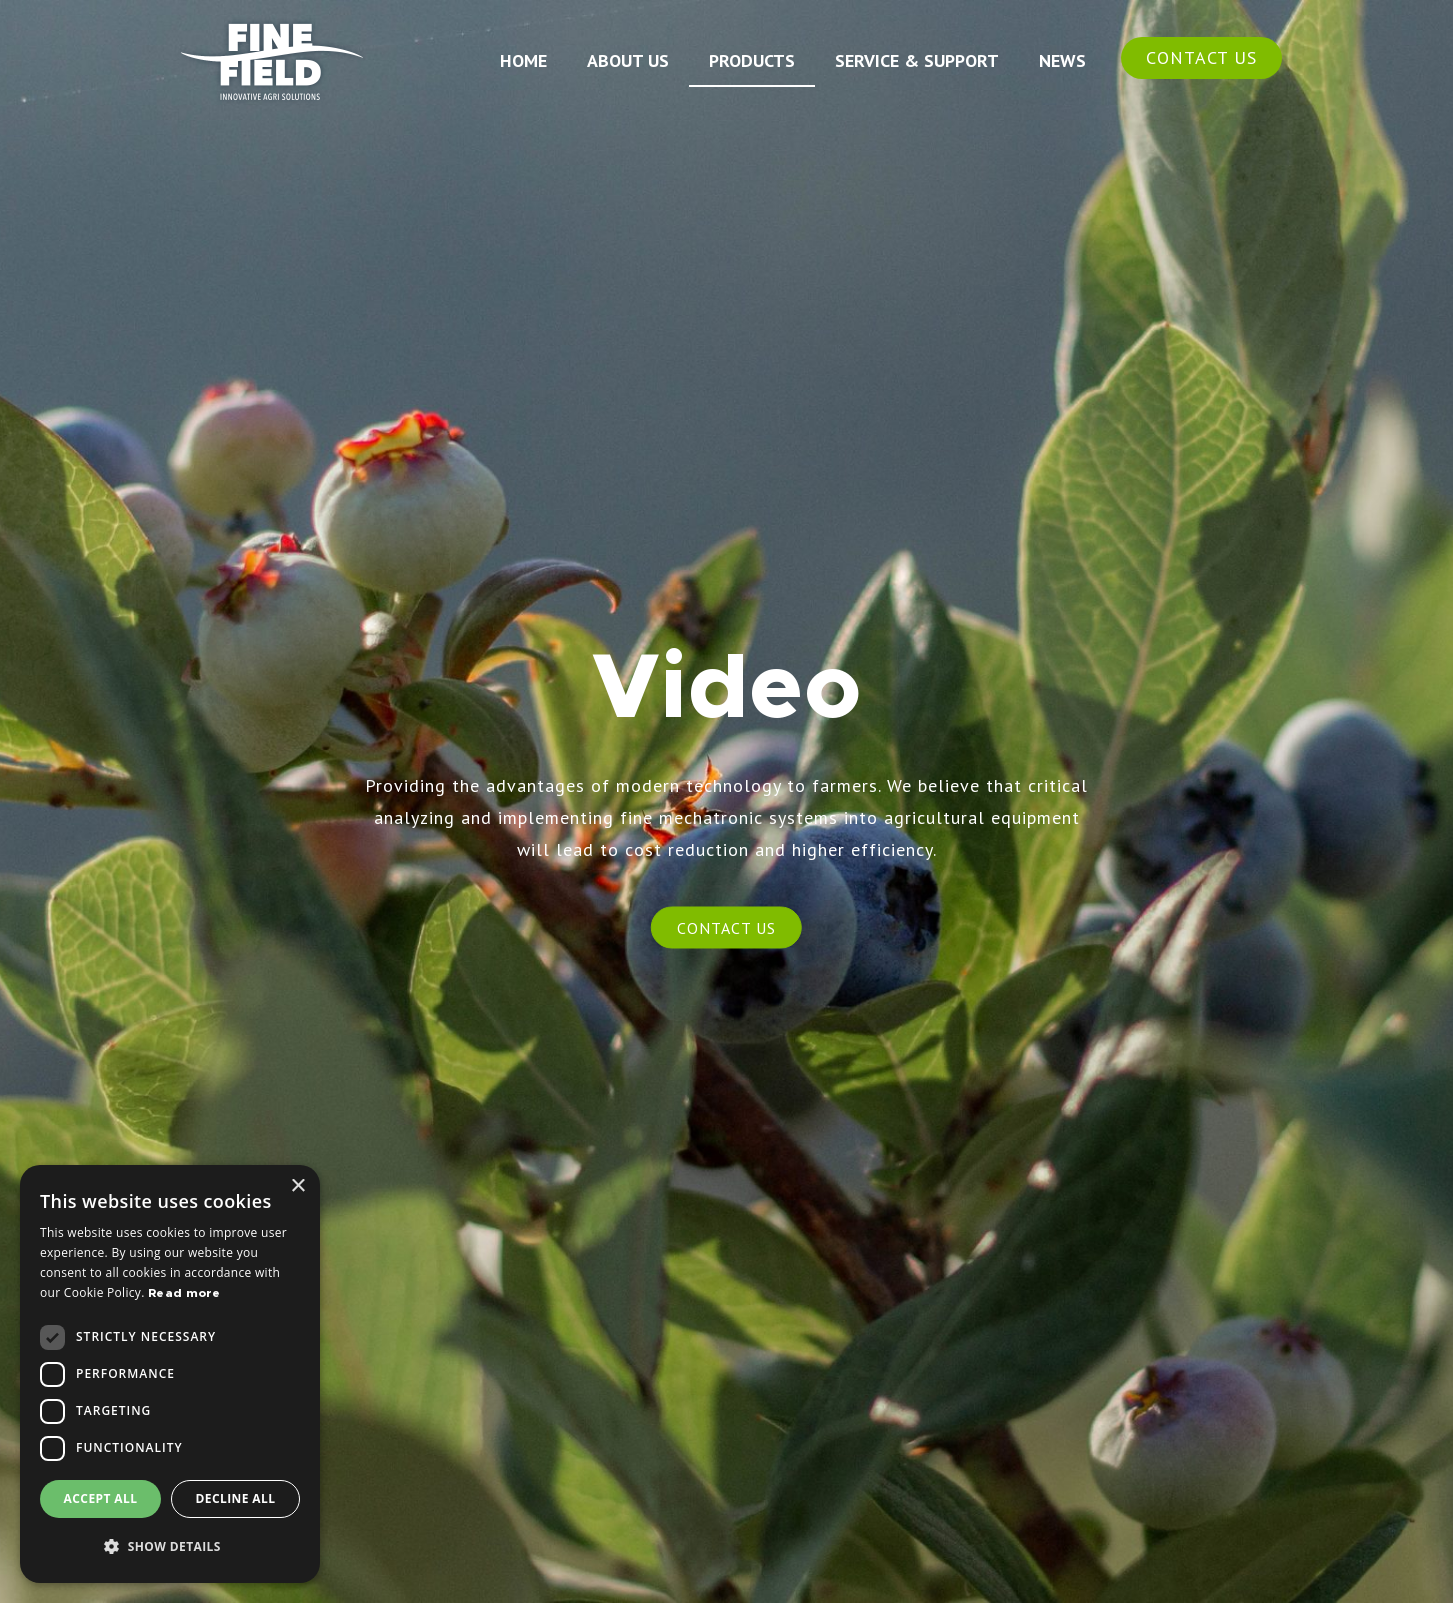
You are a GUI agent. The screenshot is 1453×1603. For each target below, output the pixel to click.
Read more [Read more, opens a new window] (184, 1293)
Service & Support (917, 60)
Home (523, 60)
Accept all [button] (101, 1498)
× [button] (297, 1186)
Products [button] (752, 60)
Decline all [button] (236, 1498)
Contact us (1201, 57)
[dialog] (170, 1374)
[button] (170, 1547)
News (1062, 60)
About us (628, 60)
